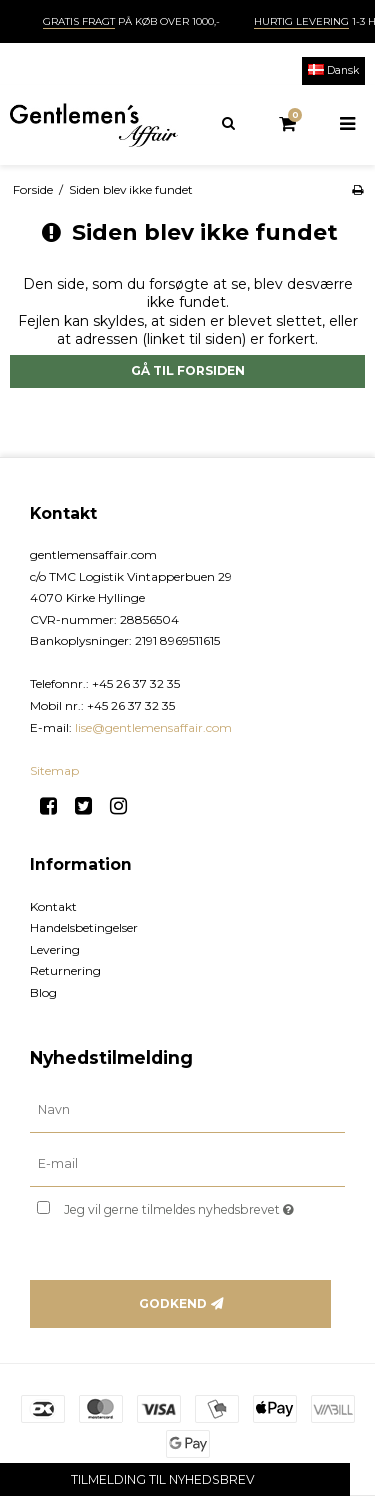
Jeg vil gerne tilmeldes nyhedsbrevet (186, 1205)
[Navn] (187, 1110)
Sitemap (54, 770)
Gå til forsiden (188, 370)
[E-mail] (187, 1164)
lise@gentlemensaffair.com (153, 727)
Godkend (173, 1303)
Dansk (333, 70)
